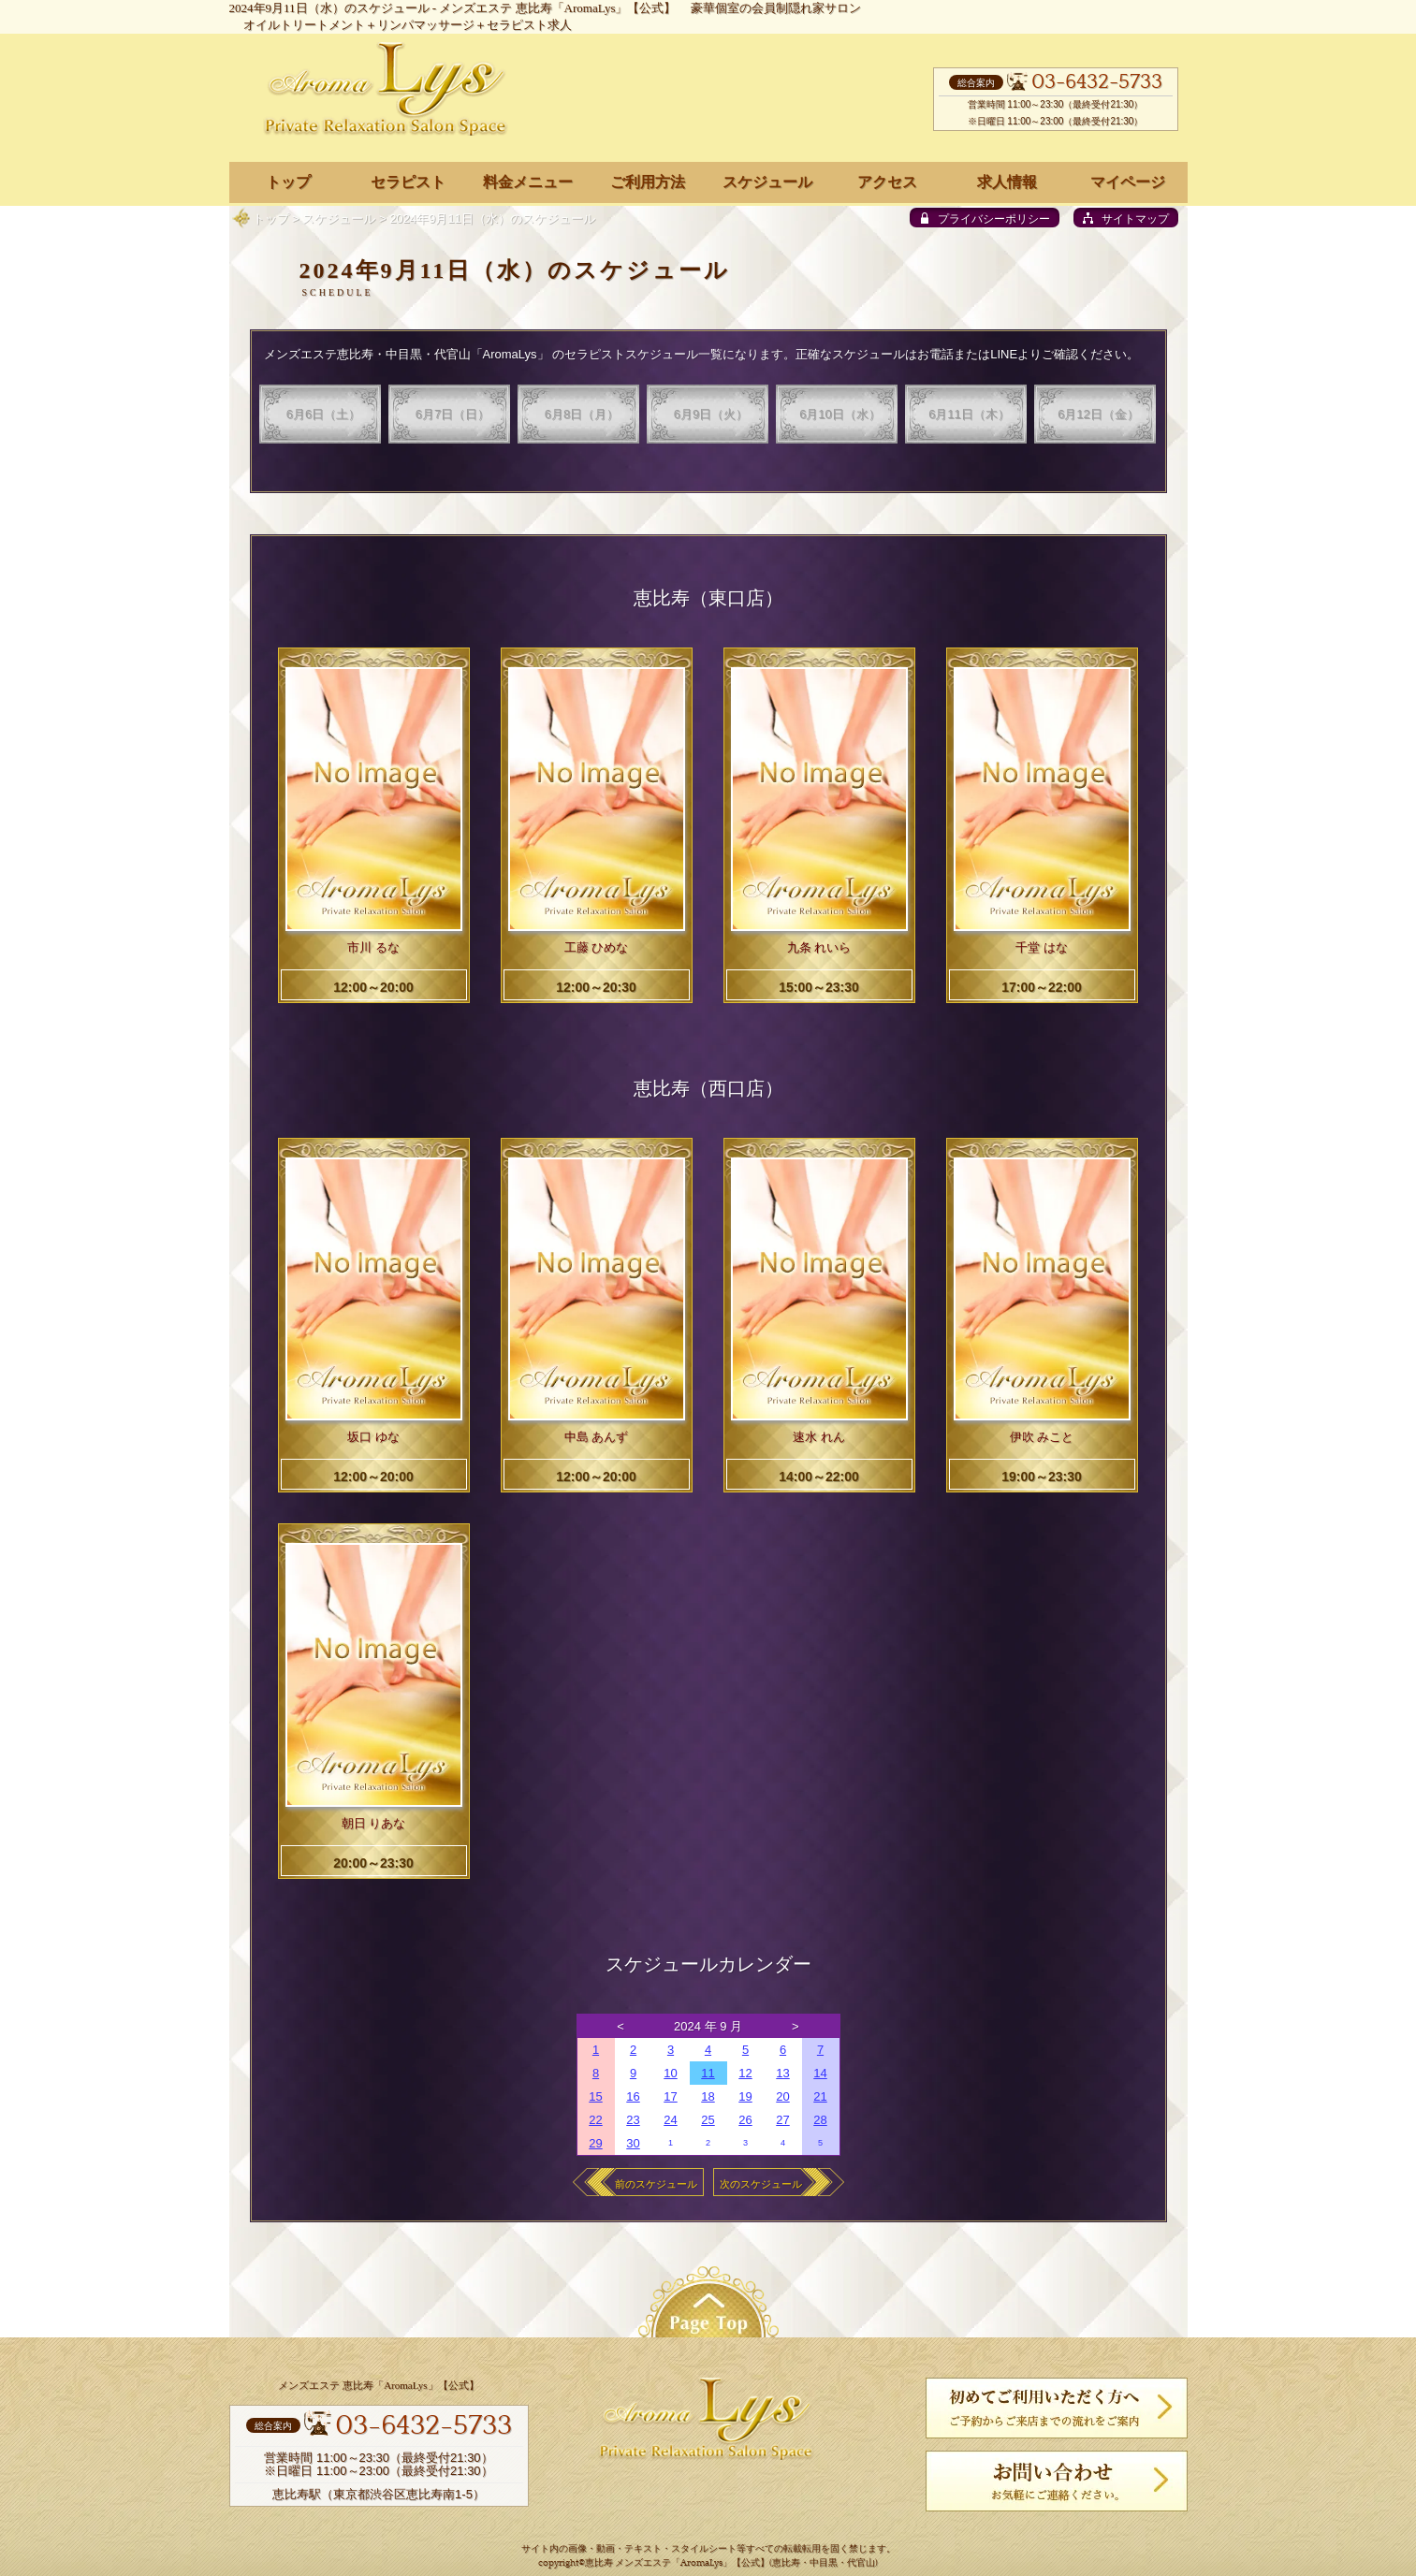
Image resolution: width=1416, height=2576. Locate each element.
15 (595, 2096)
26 (745, 2120)
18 (707, 2096)
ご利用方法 (647, 182)
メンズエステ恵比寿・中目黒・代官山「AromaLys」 (406, 354)
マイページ (1127, 182)
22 (595, 2120)
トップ (271, 218)
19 (745, 2096)
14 (819, 2073)
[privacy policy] (984, 217)
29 (595, 2143)
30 (632, 2143)
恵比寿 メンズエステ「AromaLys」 (658, 2563)
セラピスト (408, 182)
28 (819, 2120)
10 (670, 2073)
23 (632, 2120)
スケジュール (338, 218)
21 (819, 2096)
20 (782, 2096)
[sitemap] (1125, 217)
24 (670, 2120)
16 (632, 2096)
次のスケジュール (761, 2184)
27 (782, 2120)
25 (707, 2120)
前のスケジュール (656, 2184)
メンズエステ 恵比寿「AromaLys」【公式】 (557, 8)
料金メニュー (528, 182)
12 (745, 2073)
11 (707, 2073)
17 (670, 2096)
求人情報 (1007, 182)
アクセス (887, 182)
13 (782, 2073)
